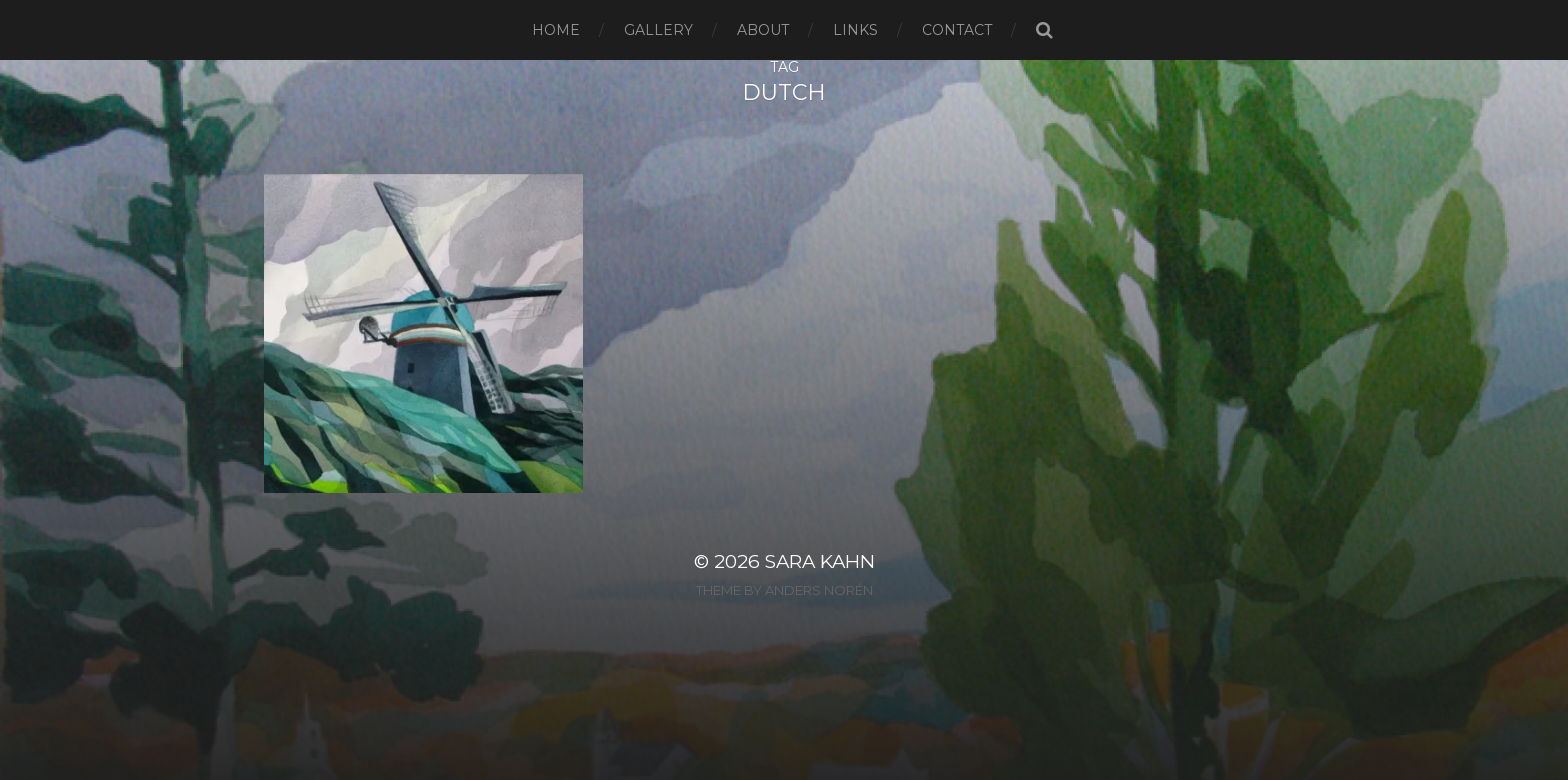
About (763, 30)
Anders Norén (819, 590)
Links (855, 30)
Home (556, 30)
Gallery (658, 30)
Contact (957, 30)
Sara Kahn (820, 561)
